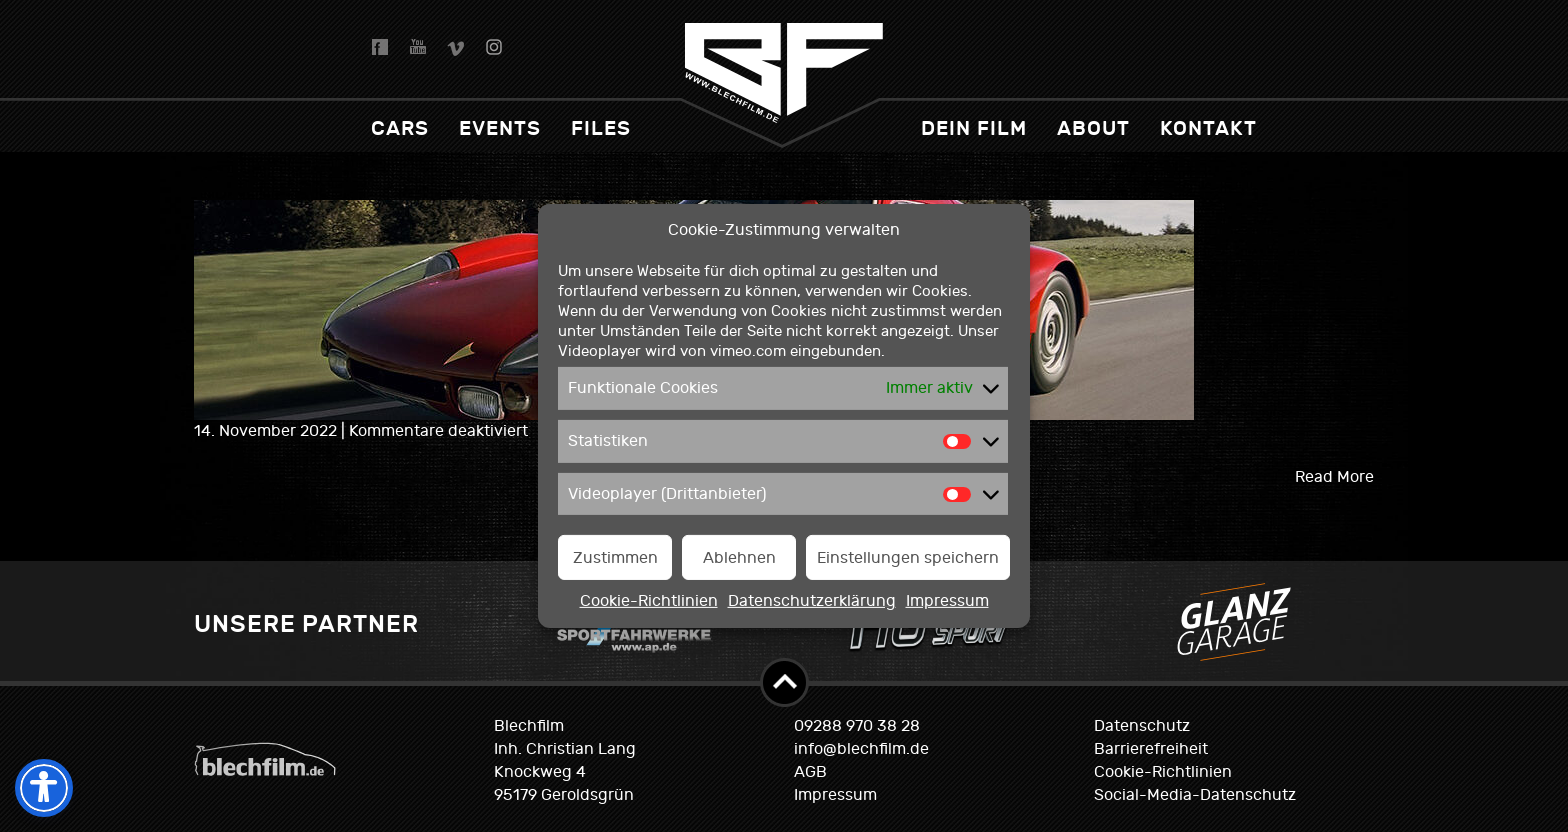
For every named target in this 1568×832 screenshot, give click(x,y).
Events (500, 128)
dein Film (974, 128)
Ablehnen (739, 558)
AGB (810, 772)
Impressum (947, 601)
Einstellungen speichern (908, 558)
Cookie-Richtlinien (649, 601)
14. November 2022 (267, 431)
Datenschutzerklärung (812, 601)
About (1093, 128)
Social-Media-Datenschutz (1195, 795)
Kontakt (1208, 128)
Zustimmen (615, 558)
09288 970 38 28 (857, 726)
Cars (400, 128)
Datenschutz (1142, 726)
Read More (1334, 477)
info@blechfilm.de (861, 749)
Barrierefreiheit (1151, 749)
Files (601, 128)
